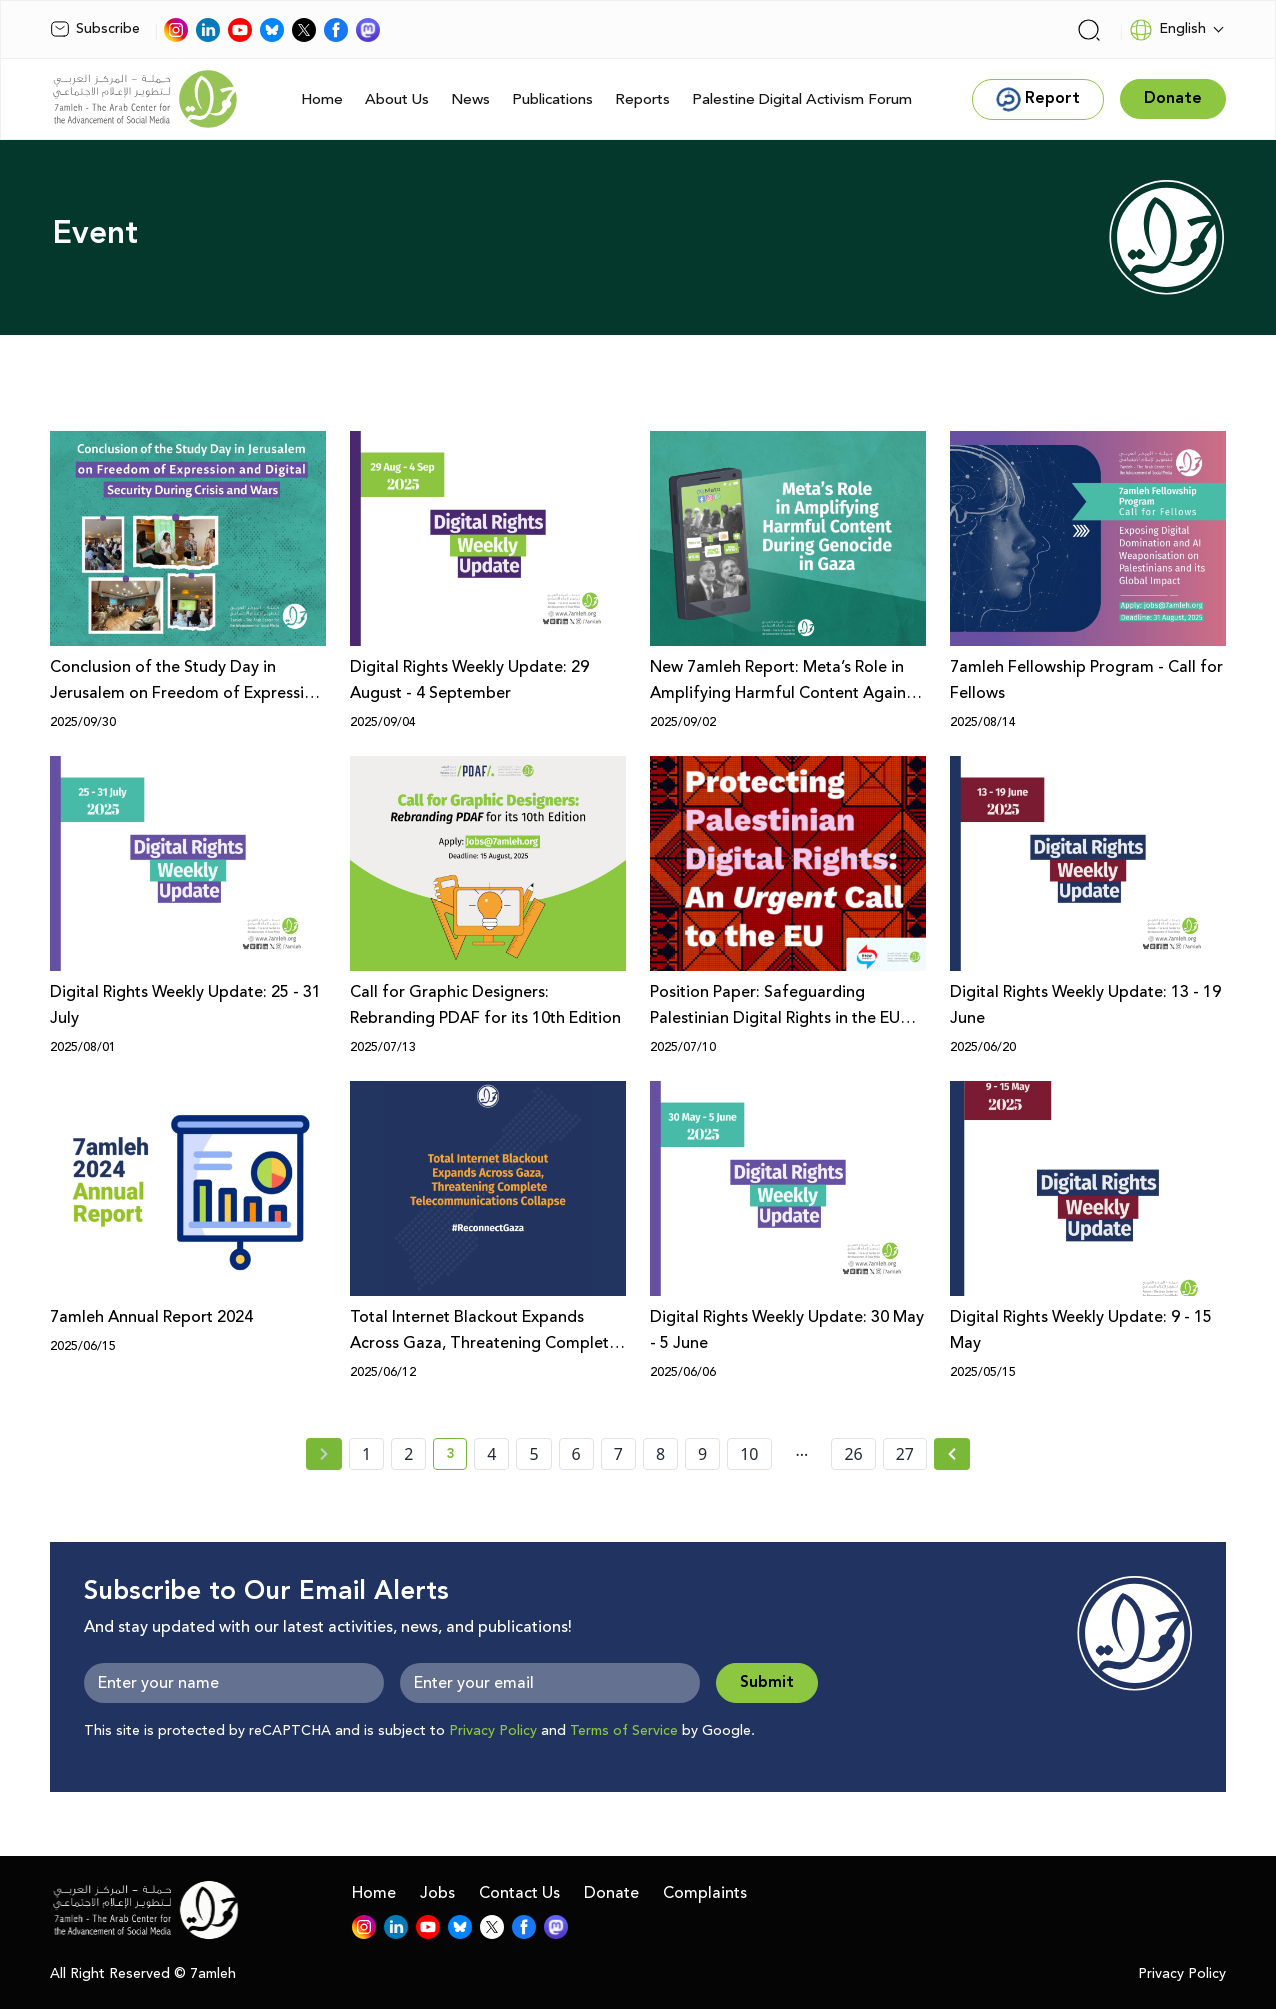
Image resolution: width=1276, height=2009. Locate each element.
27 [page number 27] (905, 1454)
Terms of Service (624, 1731)
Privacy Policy (493, 1731)
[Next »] (952, 1454)
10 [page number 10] (749, 1454)
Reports (642, 99)
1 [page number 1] (366, 1454)
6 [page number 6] (576, 1454)
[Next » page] (952, 1454)
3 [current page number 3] (456, 1457)
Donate (611, 1893)
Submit (767, 1682)
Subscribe (95, 29)
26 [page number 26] (853, 1454)
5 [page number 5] (533, 1454)
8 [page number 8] (660, 1454)
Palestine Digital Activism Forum (802, 99)
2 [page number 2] (408, 1454)
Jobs (437, 1893)
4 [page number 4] (491, 1454)
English (1167, 30)
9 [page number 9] (702, 1454)
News (470, 99)
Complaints (705, 1893)
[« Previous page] (324, 1454)
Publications (552, 99)
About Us (397, 99)
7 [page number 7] (618, 1454)
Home (322, 99)
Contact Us (519, 1893)
